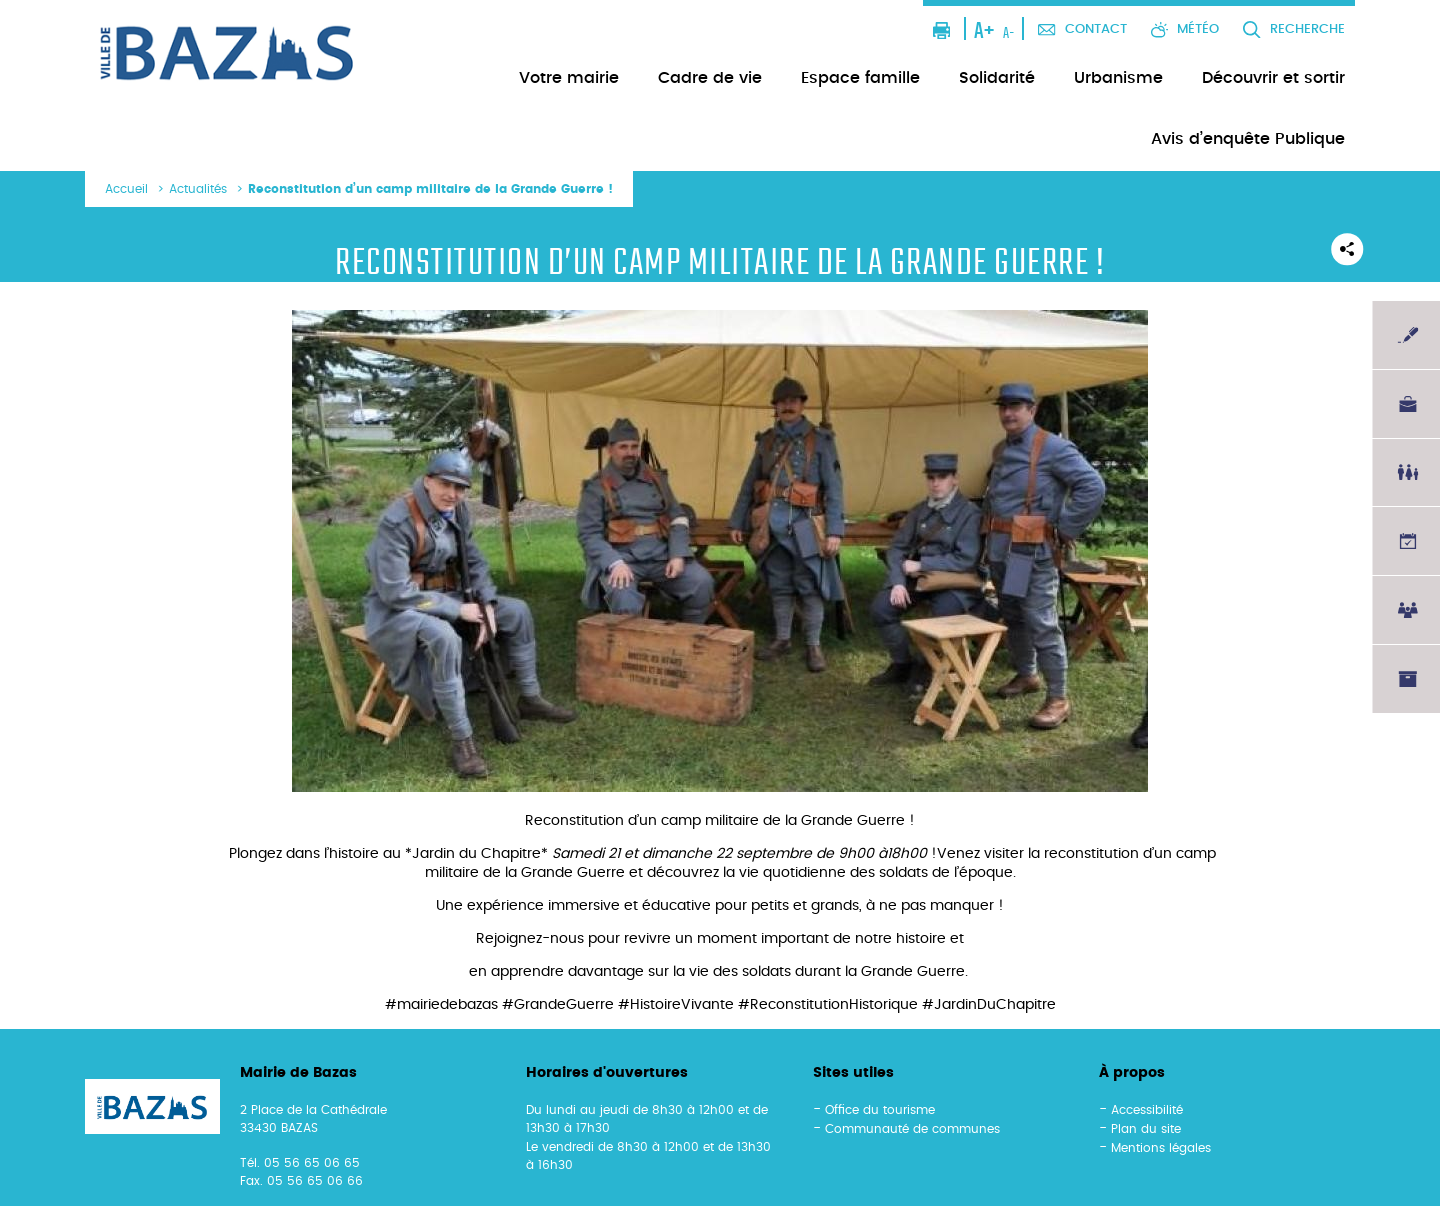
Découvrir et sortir (1273, 78)
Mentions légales (1161, 1148)
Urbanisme (1118, 78)
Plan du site (1146, 1129)
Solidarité (997, 78)
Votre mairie (569, 78)
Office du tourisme (880, 1110)
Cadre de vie (710, 78)
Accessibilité (1147, 1110)
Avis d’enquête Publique (1248, 139)
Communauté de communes (912, 1129)
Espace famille (860, 78)
